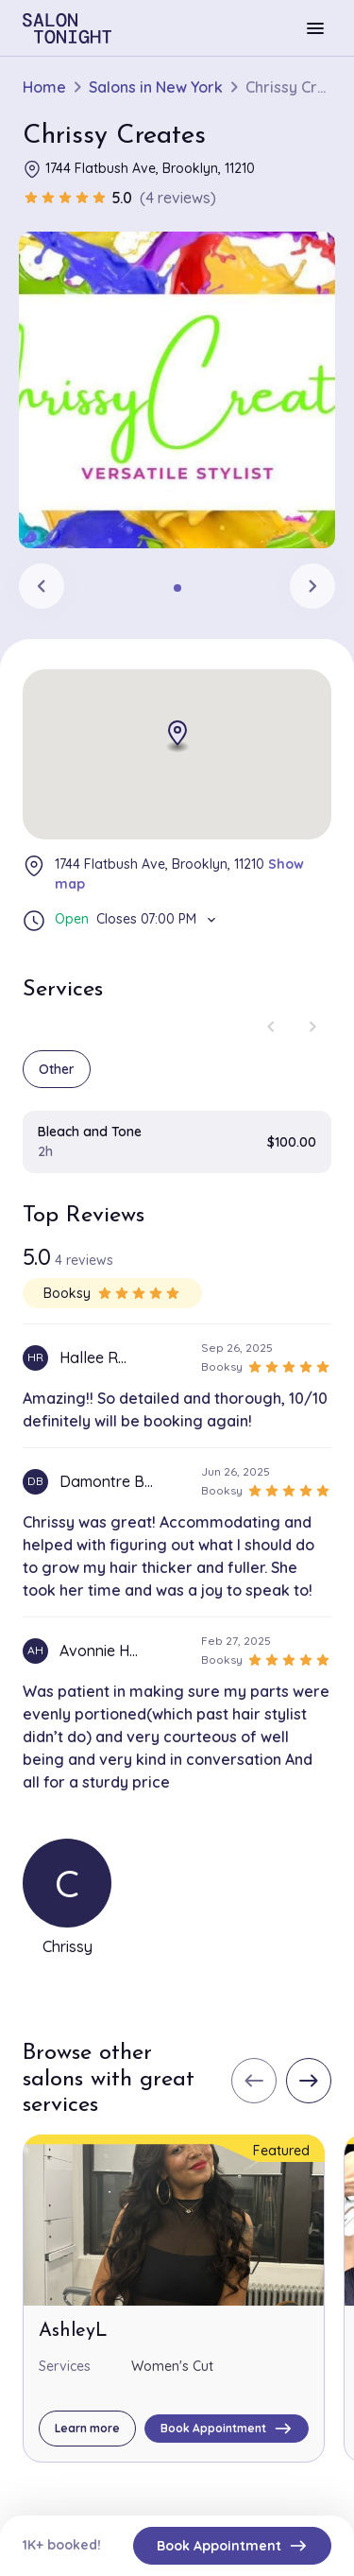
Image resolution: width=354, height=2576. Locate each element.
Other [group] (57, 1069)
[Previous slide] (41, 586)
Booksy (112, 1293)
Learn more (87, 2428)
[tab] (177, 588)
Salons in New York (156, 87)
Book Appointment (232, 2545)
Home (44, 87)
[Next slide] (312, 586)
